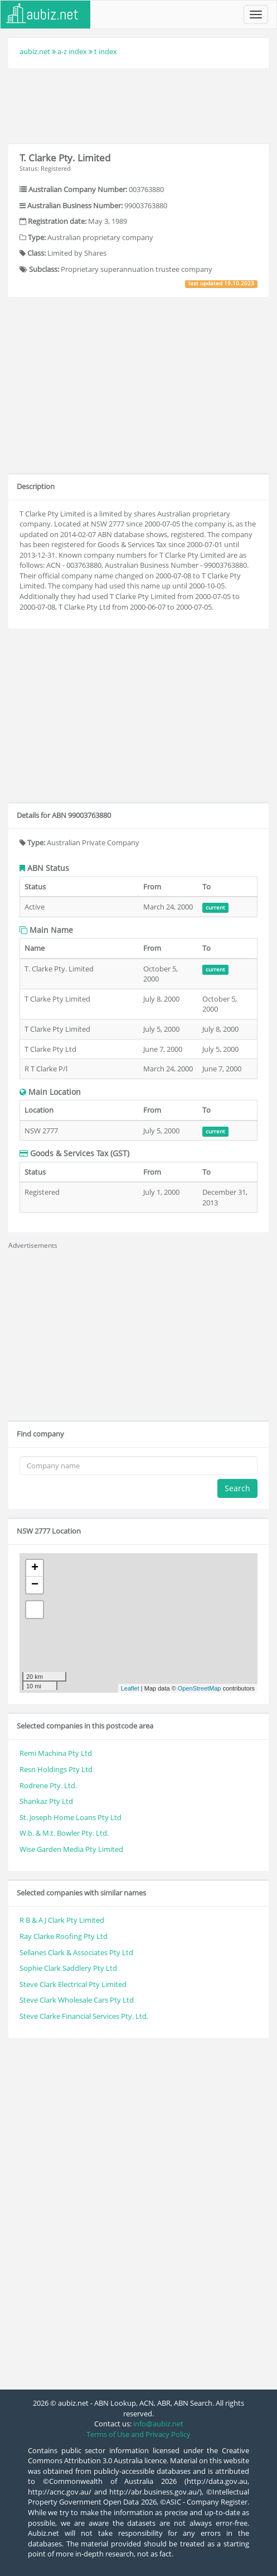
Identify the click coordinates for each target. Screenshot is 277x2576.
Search (237, 1488)
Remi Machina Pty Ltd (56, 1753)
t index (105, 51)
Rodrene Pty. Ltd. (48, 1785)
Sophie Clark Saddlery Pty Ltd (68, 1968)
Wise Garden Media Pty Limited (71, 1849)
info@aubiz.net (158, 2424)
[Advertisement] (139, 104)
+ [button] (34, 1568)
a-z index (72, 51)
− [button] (34, 1585)
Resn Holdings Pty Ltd (56, 1769)
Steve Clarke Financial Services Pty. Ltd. (84, 2016)
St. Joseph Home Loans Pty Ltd (71, 1817)
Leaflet (130, 1688)
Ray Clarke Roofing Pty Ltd (64, 1936)
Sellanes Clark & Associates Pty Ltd (76, 1952)
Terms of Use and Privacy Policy (138, 2434)
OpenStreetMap (199, 1688)
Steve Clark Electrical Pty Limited (73, 1984)
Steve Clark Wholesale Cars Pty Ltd (77, 2000)
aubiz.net (35, 51)
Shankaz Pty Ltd (46, 1801)
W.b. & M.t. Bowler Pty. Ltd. (64, 1833)
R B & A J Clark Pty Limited (62, 1920)
